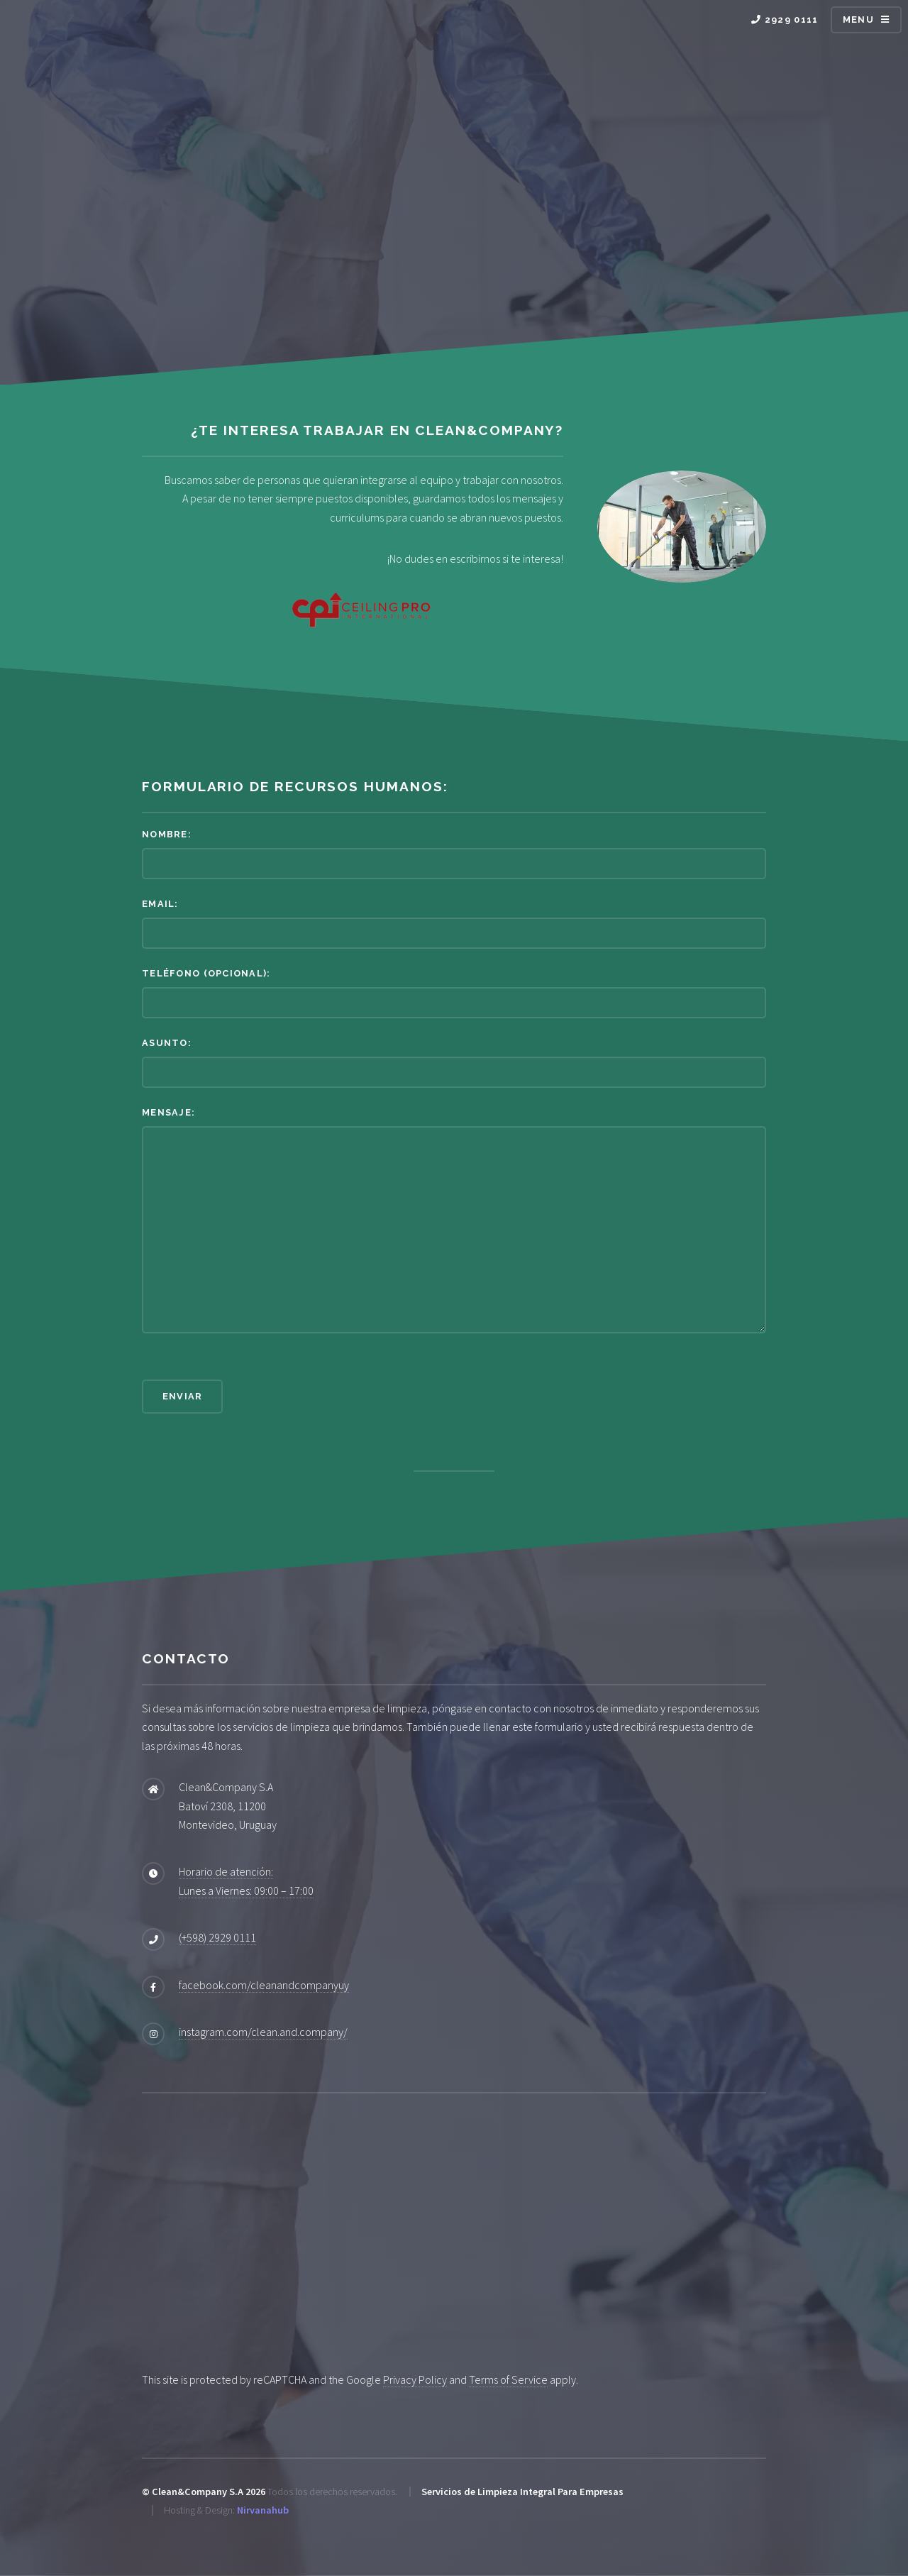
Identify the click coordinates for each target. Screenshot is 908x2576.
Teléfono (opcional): (206, 973)
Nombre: (167, 834)
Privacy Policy (415, 2379)
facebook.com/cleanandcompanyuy (264, 1985)
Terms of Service (508, 2379)
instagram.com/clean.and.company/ (263, 2032)
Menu (858, 19)
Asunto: (167, 1042)
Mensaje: (168, 1112)
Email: (160, 903)
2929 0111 (784, 19)
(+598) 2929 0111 (217, 1937)
